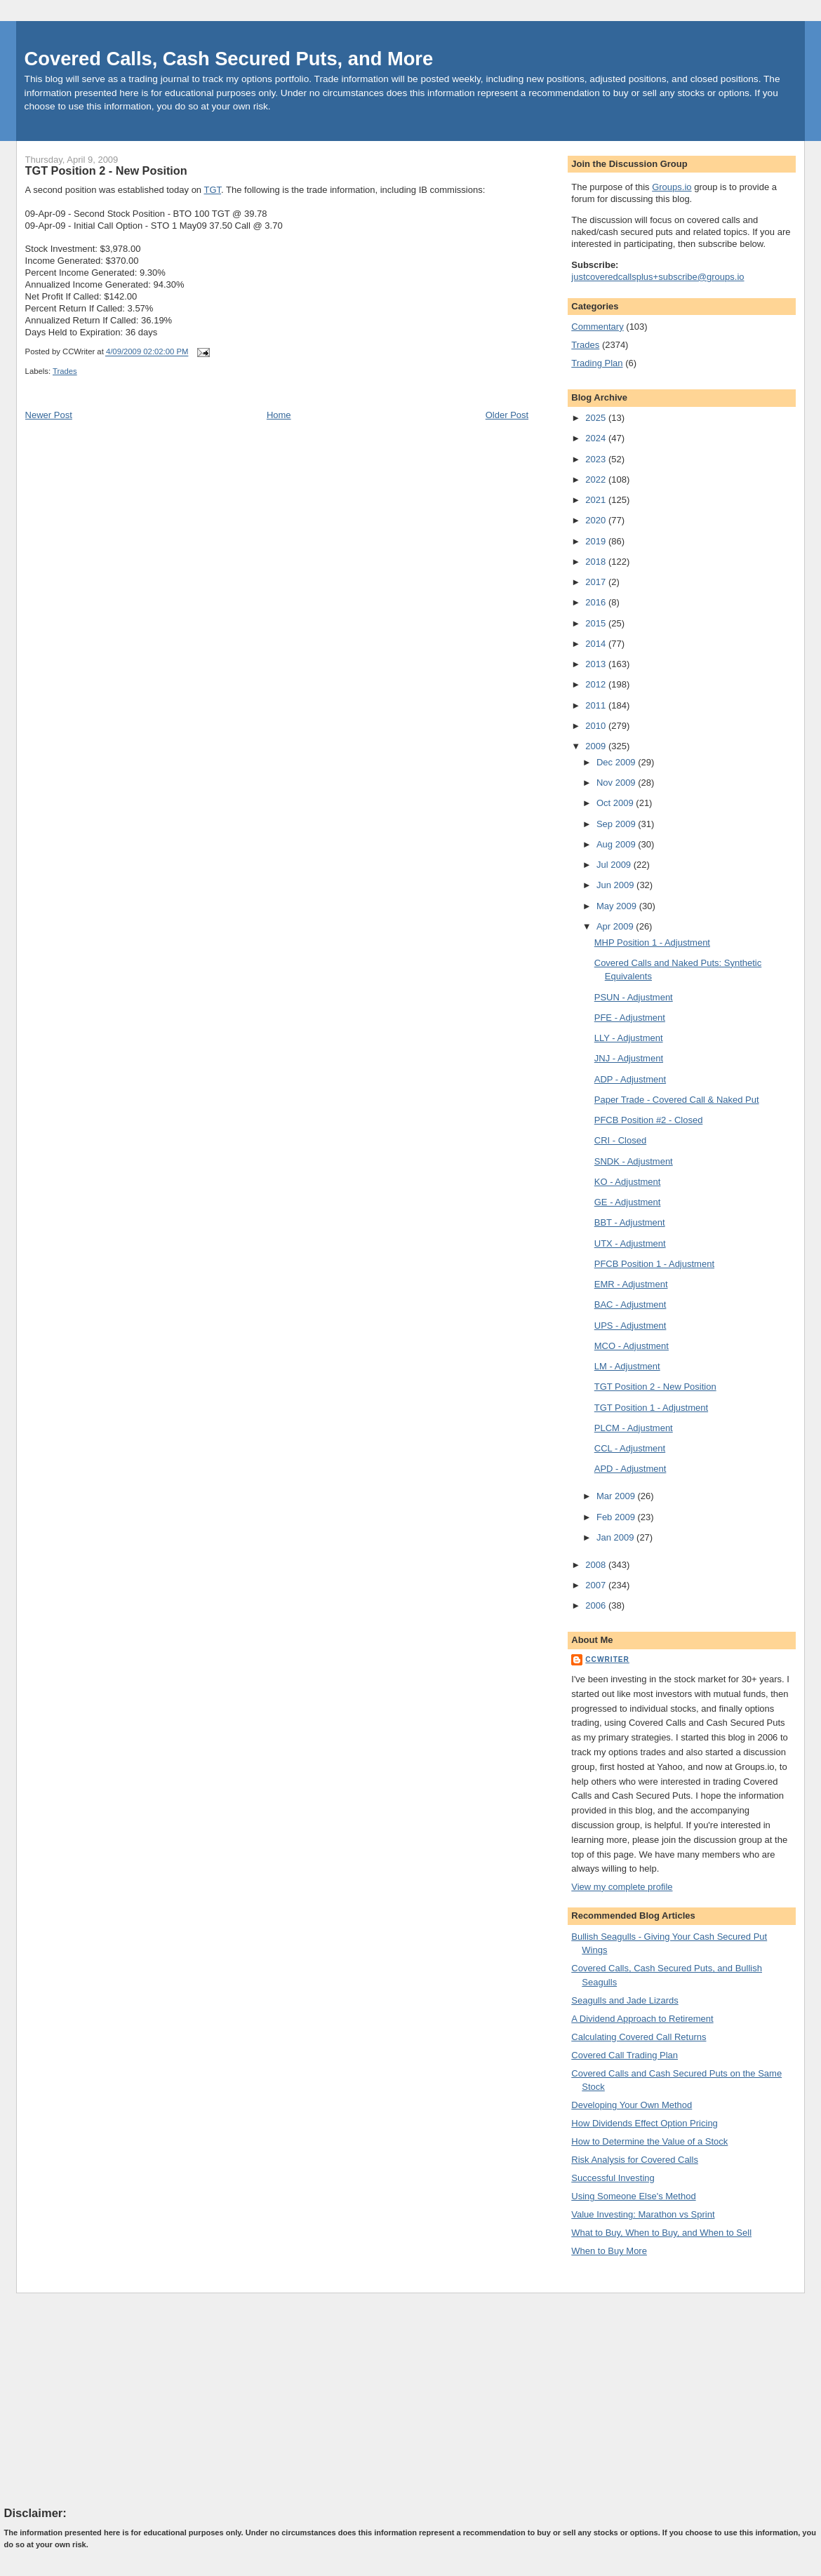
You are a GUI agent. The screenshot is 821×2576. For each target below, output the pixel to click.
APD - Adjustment (630, 1468)
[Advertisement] (109, 2399)
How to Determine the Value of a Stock (649, 2141)
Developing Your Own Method (631, 2105)
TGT (212, 190)
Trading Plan (596, 363)
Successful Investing (613, 2178)
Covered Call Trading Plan (624, 2055)
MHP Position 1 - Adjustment (652, 942)
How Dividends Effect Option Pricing (644, 2123)
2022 (596, 479)
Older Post (507, 415)
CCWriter (607, 1659)
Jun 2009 (616, 885)
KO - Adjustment (627, 1181)
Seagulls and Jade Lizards (625, 2000)
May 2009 (617, 906)
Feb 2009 (617, 1517)
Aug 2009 (617, 844)
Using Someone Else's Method (633, 2196)
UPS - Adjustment (630, 1325)
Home (279, 415)
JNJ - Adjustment (628, 1058)
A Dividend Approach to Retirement (642, 2018)
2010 (596, 725)
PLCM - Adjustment (633, 1428)
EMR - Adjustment (631, 1284)
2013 (596, 664)
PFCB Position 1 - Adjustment (654, 1264)
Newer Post (48, 415)
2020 (596, 520)
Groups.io (671, 187)
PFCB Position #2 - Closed (648, 1120)
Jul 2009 (615, 864)
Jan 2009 (616, 1537)
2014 (596, 643)
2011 (596, 705)
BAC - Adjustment (630, 1304)
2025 (596, 417)
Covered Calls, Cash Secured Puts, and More (229, 58)
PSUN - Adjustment (633, 997)
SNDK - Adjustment (633, 1161)
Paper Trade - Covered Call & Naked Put (676, 1099)
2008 (596, 1564)
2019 (596, 541)
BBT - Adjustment (629, 1222)
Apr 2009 (616, 926)
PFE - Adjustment (629, 1017)
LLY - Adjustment (628, 1038)
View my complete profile (621, 1886)
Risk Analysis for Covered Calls (634, 2159)
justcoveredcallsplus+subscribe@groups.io (657, 276)
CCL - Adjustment (629, 1448)
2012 (596, 684)
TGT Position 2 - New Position (106, 170)
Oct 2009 (616, 803)
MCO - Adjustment (631, 1346)
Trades (65, 371)
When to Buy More (609, 2251)
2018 (596, 561)
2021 (596, 500)
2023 (596, 459)
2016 (596, 602)
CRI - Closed (620, 1140)
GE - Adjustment (627, 1202)
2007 (596, 1585)
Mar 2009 (617, 1496)
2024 (596, 438)
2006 (596, 1605)
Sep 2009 (617, 824)
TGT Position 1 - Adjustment (651, 1407)
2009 (596, 746)
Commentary (597, 326)
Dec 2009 (617, 762)
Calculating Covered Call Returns (638, 2037)
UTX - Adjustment (630, 1243)
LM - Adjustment (627, 1366)
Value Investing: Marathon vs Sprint (642, 2214)
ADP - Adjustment (630, 1079)
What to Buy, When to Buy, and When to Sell (661, 2232)
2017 (596, 582)
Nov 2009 (617, 782)
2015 (596, 623)
